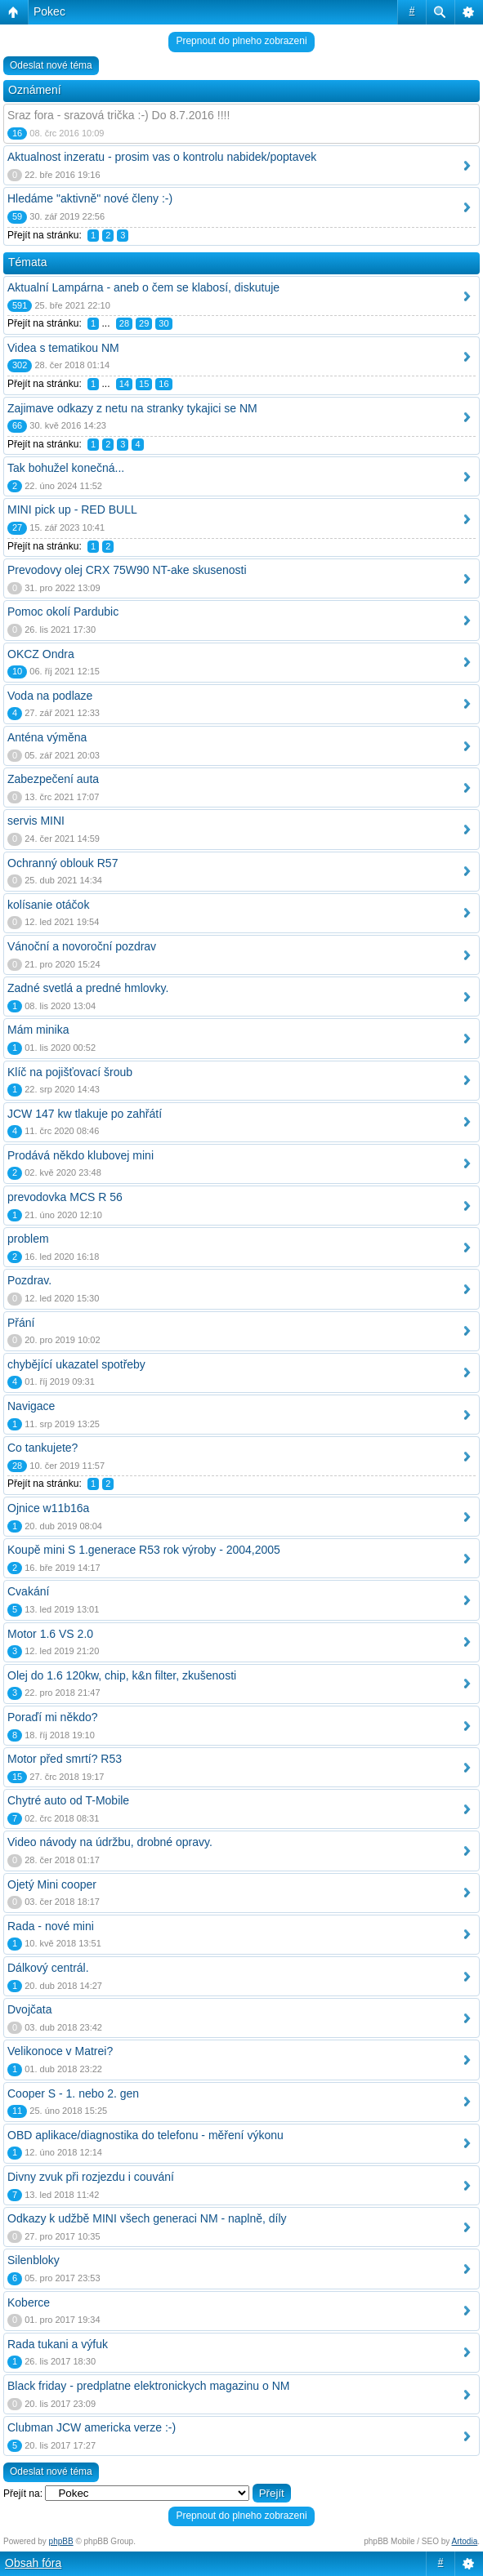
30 (163, 323)
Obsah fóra (33, 2562)
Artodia (465, 2541)
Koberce (28, 2302)
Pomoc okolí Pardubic (63, 611)
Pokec (49, 11)
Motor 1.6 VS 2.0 (50, 1633)
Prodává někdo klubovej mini (80, 1155)
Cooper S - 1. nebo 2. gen (73, 2093)
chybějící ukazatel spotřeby (76, 1364)
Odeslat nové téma (51, 65)
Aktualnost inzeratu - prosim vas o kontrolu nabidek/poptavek (161, 156)
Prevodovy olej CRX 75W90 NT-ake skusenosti (127, 569)
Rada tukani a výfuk (57, 2344)
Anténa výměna (47, 737)
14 (124, 384)
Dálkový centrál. (48, 1967)
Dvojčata (29, 2009)
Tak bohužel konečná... (65, 467)
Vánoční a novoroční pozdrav (81, 946)
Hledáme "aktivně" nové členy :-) (89, 198)
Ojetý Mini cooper (51, 1884)
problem (28, 1238)
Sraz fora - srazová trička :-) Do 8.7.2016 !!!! (118, 115)
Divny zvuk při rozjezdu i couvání (90, 2176)
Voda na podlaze (49, 695)
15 (144, 384)
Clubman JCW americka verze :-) (91, 2427)
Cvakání (28, 1591)
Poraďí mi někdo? (52, 1717)
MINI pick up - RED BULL (72, 509)
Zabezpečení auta (53, 778)
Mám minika (38, 1029)
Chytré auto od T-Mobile (68, 1800)
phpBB (61, 2541)
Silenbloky (33, 2260)
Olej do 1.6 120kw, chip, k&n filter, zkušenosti (121, 1675)
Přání (20, 1322)
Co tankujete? (42, 1447)
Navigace (31, 1406)
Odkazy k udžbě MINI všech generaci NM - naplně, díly (147, 2218)
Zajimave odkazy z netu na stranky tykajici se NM (132, 408)
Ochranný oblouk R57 (62, 863)
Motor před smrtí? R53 (64, 1758)
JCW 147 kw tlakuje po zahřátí (84, 1113)
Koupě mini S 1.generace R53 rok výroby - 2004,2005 (143, 1549)
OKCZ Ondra (40, 654)
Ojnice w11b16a (48, 1508)
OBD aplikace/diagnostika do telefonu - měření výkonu (145, 2135)
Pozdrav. (29, 1280)
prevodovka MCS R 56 (65, 1196)
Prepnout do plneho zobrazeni (241, 41)
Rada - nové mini (50, 1926)
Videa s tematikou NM (63, 347)
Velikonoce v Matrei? (60, 2051)
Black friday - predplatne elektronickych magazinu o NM (148, 2385)
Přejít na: (22, 2493)
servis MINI (36, 820)
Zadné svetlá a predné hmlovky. (87, 987)
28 (124, 323)
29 (144, 323)
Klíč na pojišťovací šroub (69, 1072)
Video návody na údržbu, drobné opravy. (109, 1842)
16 (163, 384)
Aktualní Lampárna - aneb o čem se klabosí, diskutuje (143, 287)
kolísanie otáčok (48, 904)
